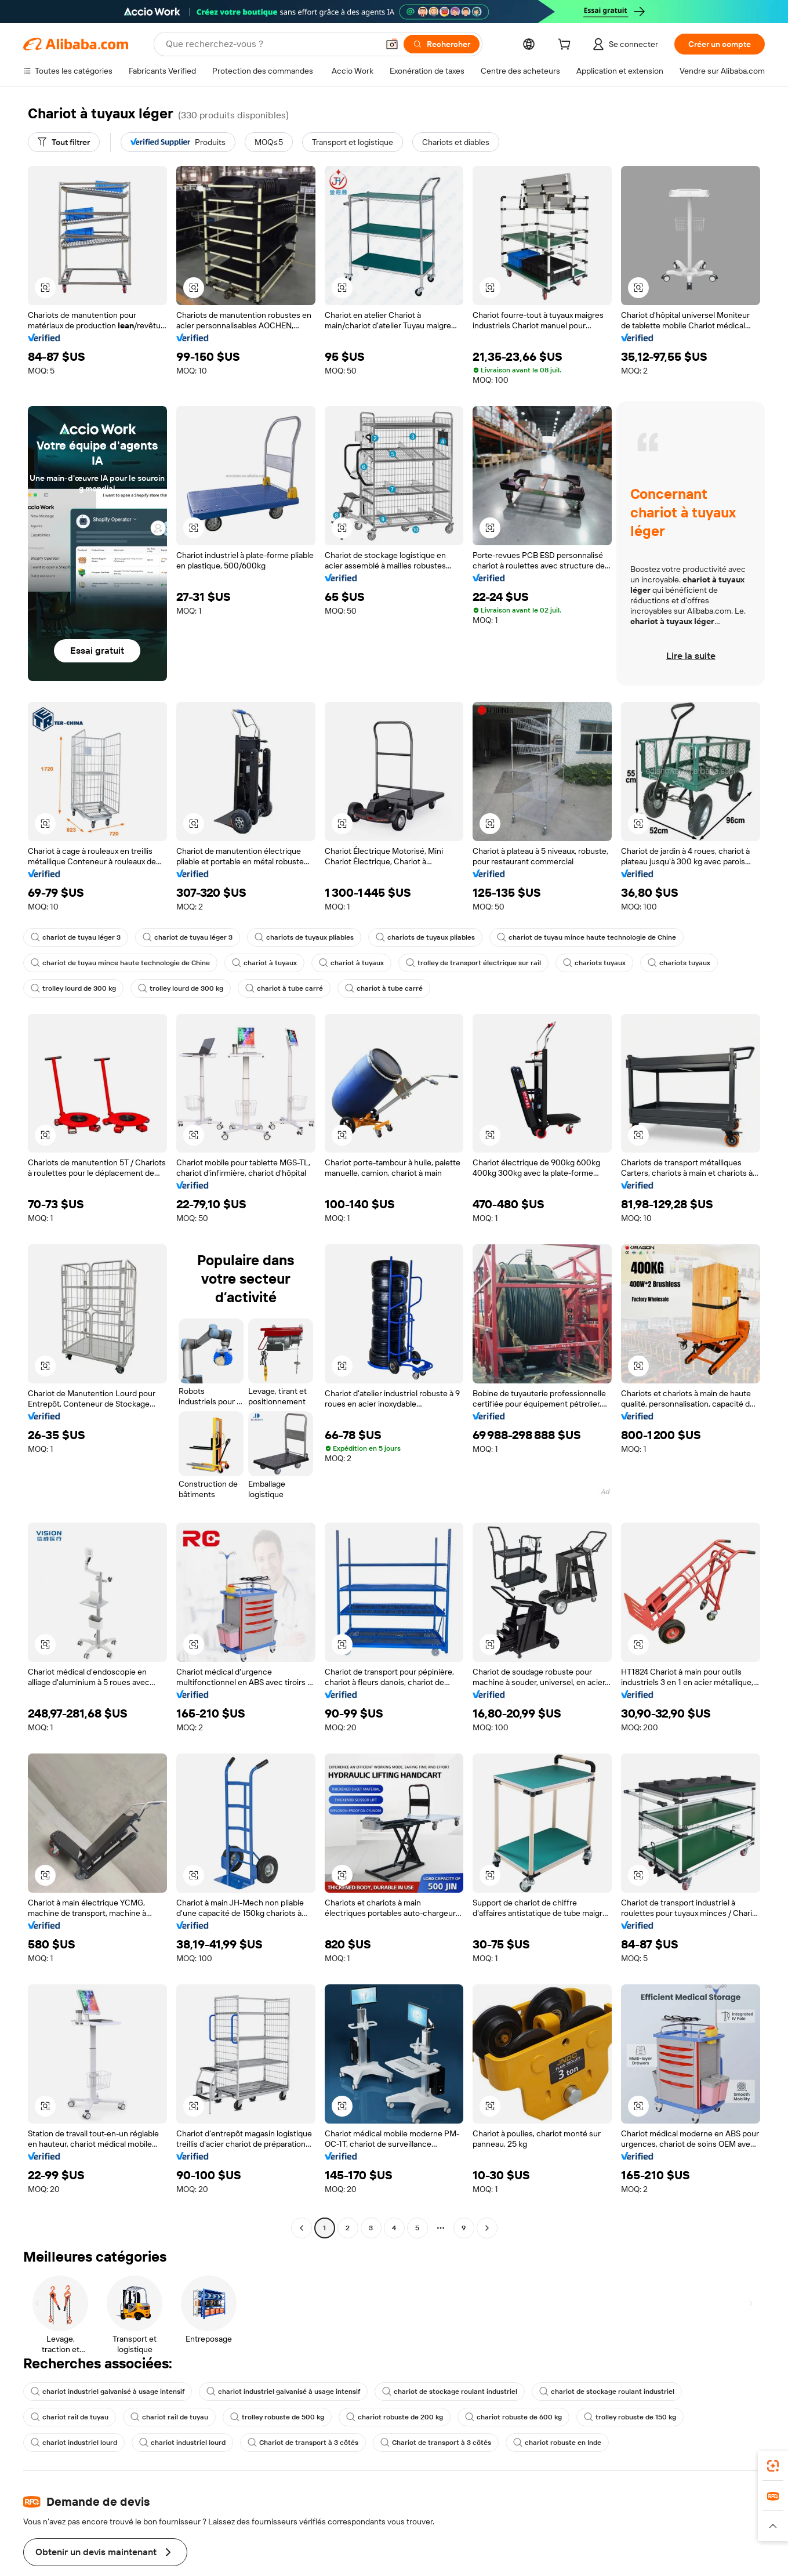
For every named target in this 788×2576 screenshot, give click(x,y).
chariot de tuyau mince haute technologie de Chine (586, 937)
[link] (773, 2466)
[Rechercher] (442, 44)
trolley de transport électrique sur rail (473, 963)
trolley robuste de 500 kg (277, 2417)
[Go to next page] (487, 2228)
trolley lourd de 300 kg (73, 988)
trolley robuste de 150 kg (630, 2417)
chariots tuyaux (594, 963)
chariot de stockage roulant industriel (449, 2391)
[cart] (566, 45)
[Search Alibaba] (271, 44)
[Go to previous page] (301, 2228)
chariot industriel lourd (74, 2442)
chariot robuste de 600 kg (513, 2417)
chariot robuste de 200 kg (394, 2417)
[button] (392, 44)
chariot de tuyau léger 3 (76, 937)
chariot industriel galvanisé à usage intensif (107, 2391)
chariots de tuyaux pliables (304, 937)
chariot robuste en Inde (557, 2442)
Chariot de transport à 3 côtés (303, 2442)
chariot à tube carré (284, 988)
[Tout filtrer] (64, 142)
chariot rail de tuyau (69, 2417)
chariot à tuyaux (264, 963)
